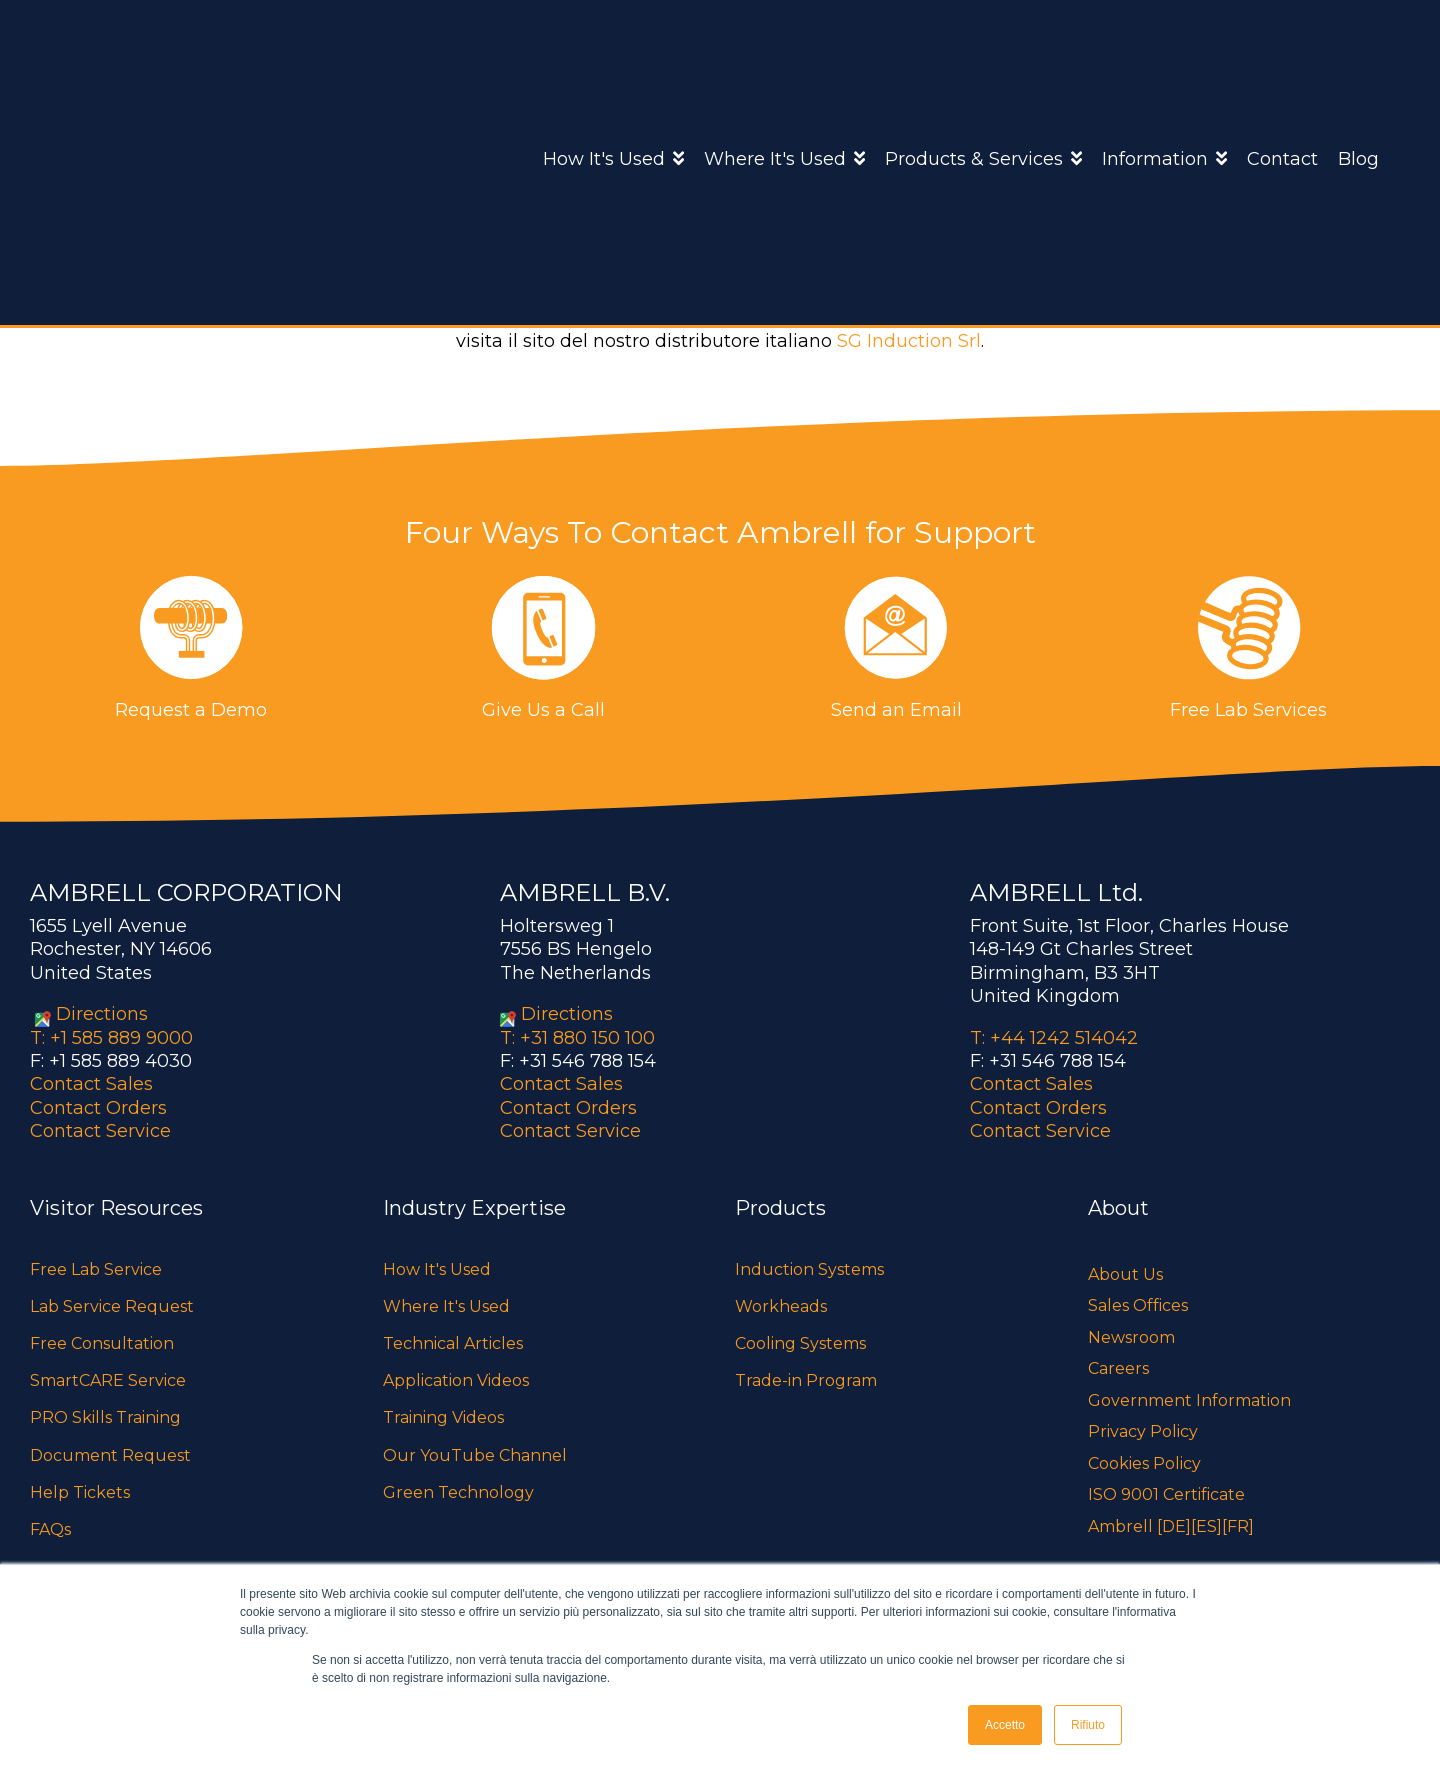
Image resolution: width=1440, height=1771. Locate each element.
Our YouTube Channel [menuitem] (475, 1454)
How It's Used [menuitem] (437, 1269)
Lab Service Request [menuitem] (112, 1306)
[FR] (1238, 1526)
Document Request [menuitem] (110, 1454)
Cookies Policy (1144, 1463)
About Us (1125, 1274)
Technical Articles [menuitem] (453, 1343)
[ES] (1206, 1526)
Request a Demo (191, 710)
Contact (1282, 61)
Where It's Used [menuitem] (446, 1306)
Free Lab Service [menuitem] (96, 1269)
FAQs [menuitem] (50, 1529)
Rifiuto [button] (1088, 1725)
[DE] (1174, 1526)
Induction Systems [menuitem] (809, 1269)
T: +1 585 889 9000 (111, 1038)
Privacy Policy (1143, 1431)
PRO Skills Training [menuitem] (105, 1417)
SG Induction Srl (909, 341)
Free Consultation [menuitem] (102, 1343)
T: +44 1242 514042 (1054, 1038)
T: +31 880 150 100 (577, 1038)
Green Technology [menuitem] (458, 1492)
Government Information (1189, 1400)
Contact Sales (91, 1084)
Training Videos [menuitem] (443, 1417)
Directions (102, 1014)
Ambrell (707, 300)
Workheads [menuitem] (781, 1306)
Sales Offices (1138, 1305)
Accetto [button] (1005, 1725)
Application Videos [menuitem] (456, 1380)
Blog (1358, 61)
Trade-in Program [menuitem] (806, 1380)
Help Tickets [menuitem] (80, 1492)
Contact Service (100, 1131)
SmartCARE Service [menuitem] (108, 1380)
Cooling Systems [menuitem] (800, 1343)
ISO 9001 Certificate (1166, 1494)
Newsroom (1131, 1337)
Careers (1118, 1368)
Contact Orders (98, 1108)
